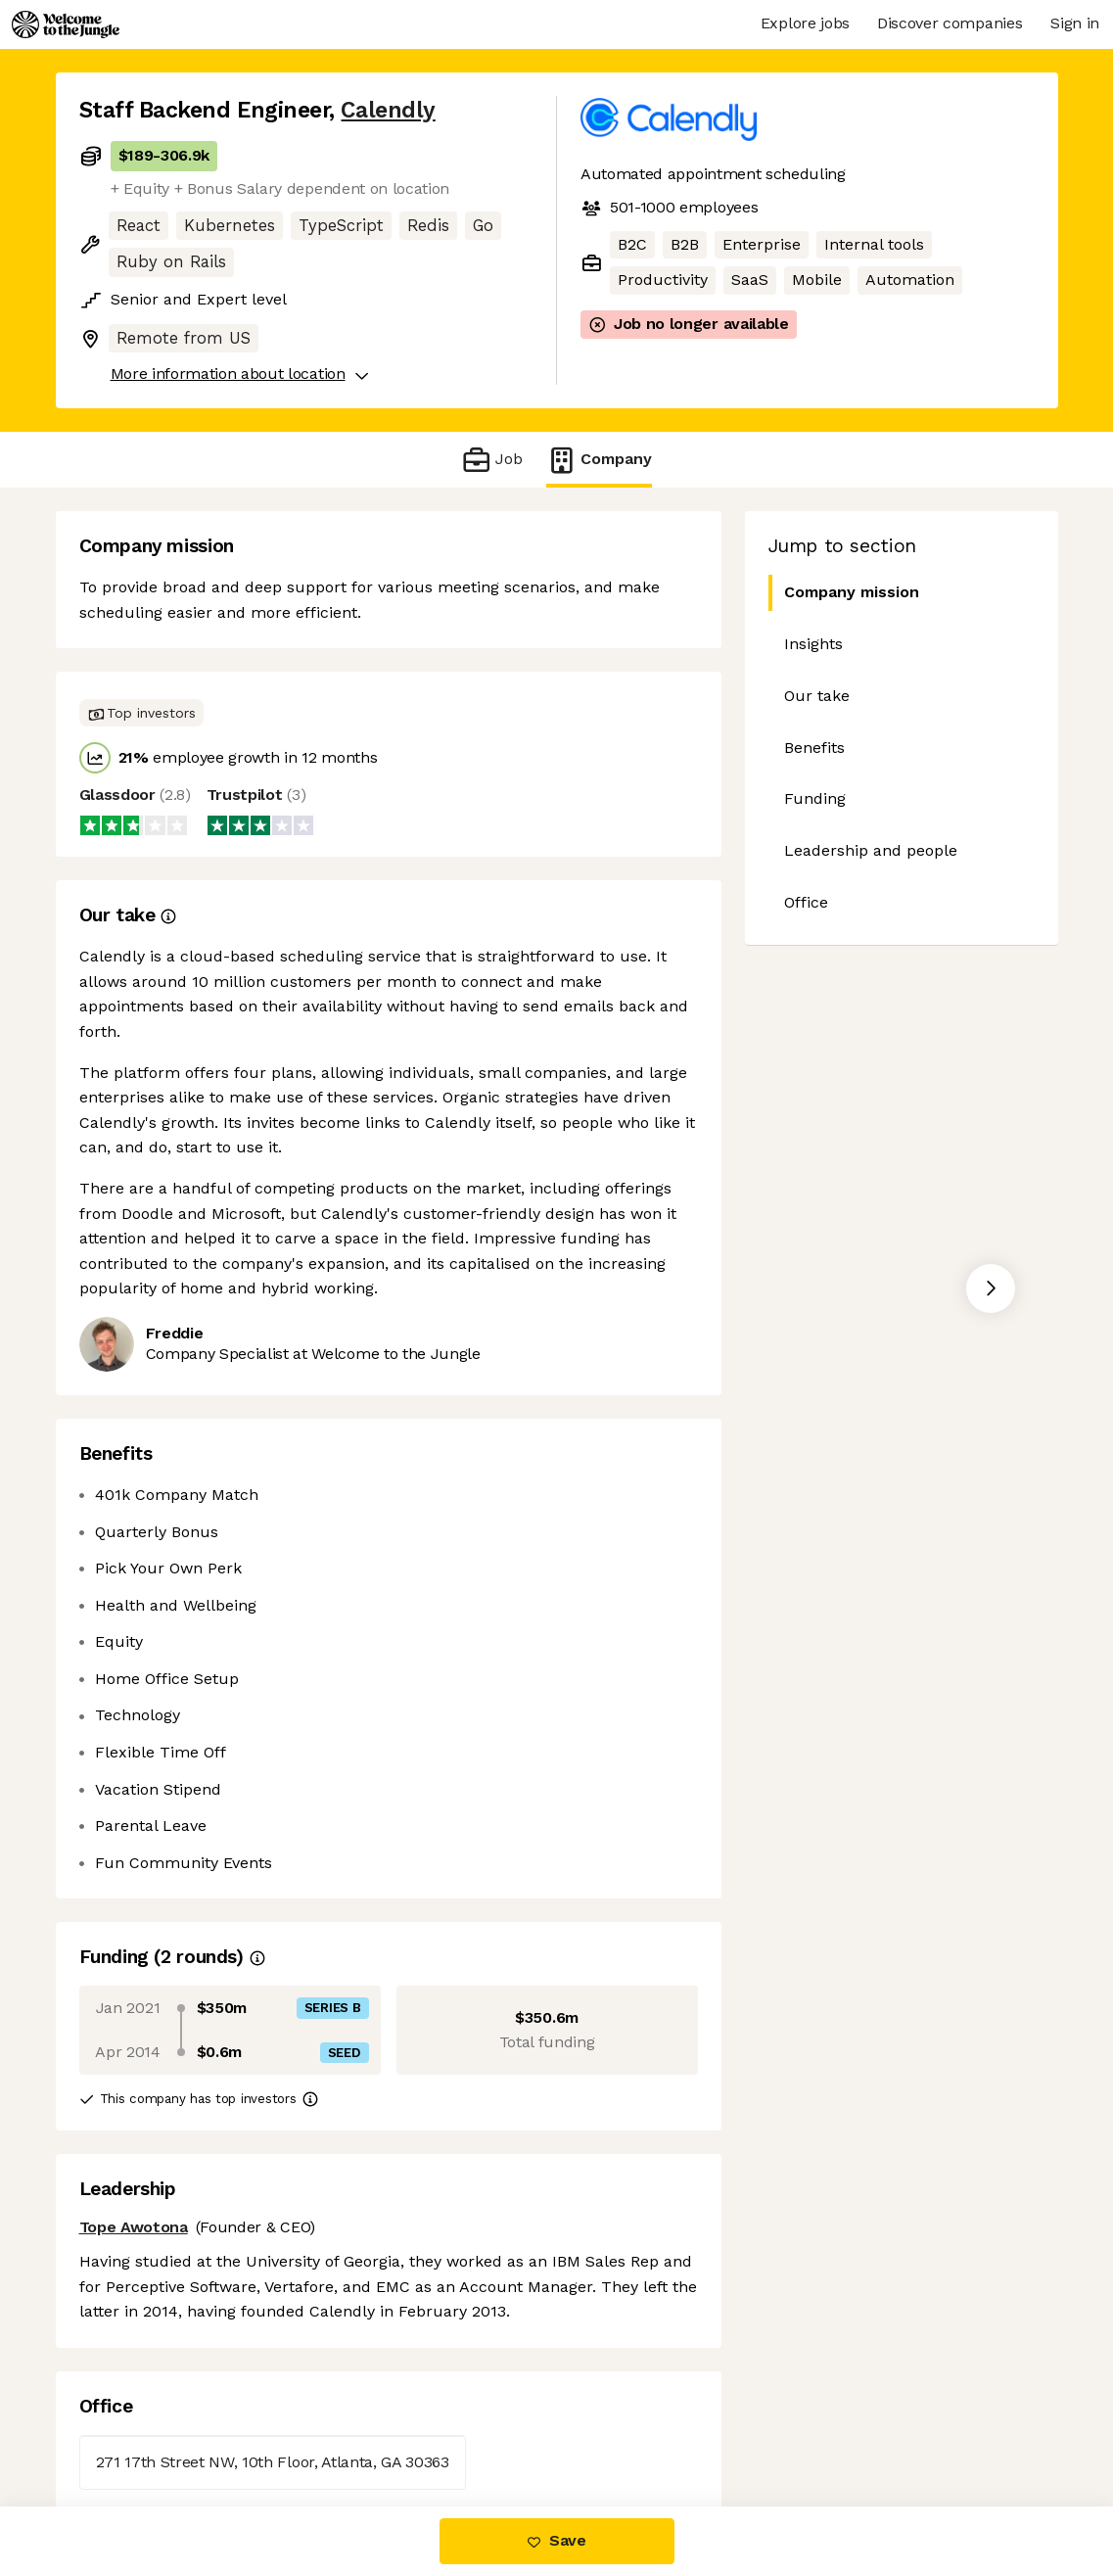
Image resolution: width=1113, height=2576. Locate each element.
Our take (817, 695)
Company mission (843, 593)
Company (599, 460)
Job (492, 460)
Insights (813, 643)
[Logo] (65, 24)
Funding (815, 798)
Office (806, 902)
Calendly (388, 110)
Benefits (814, 747)
